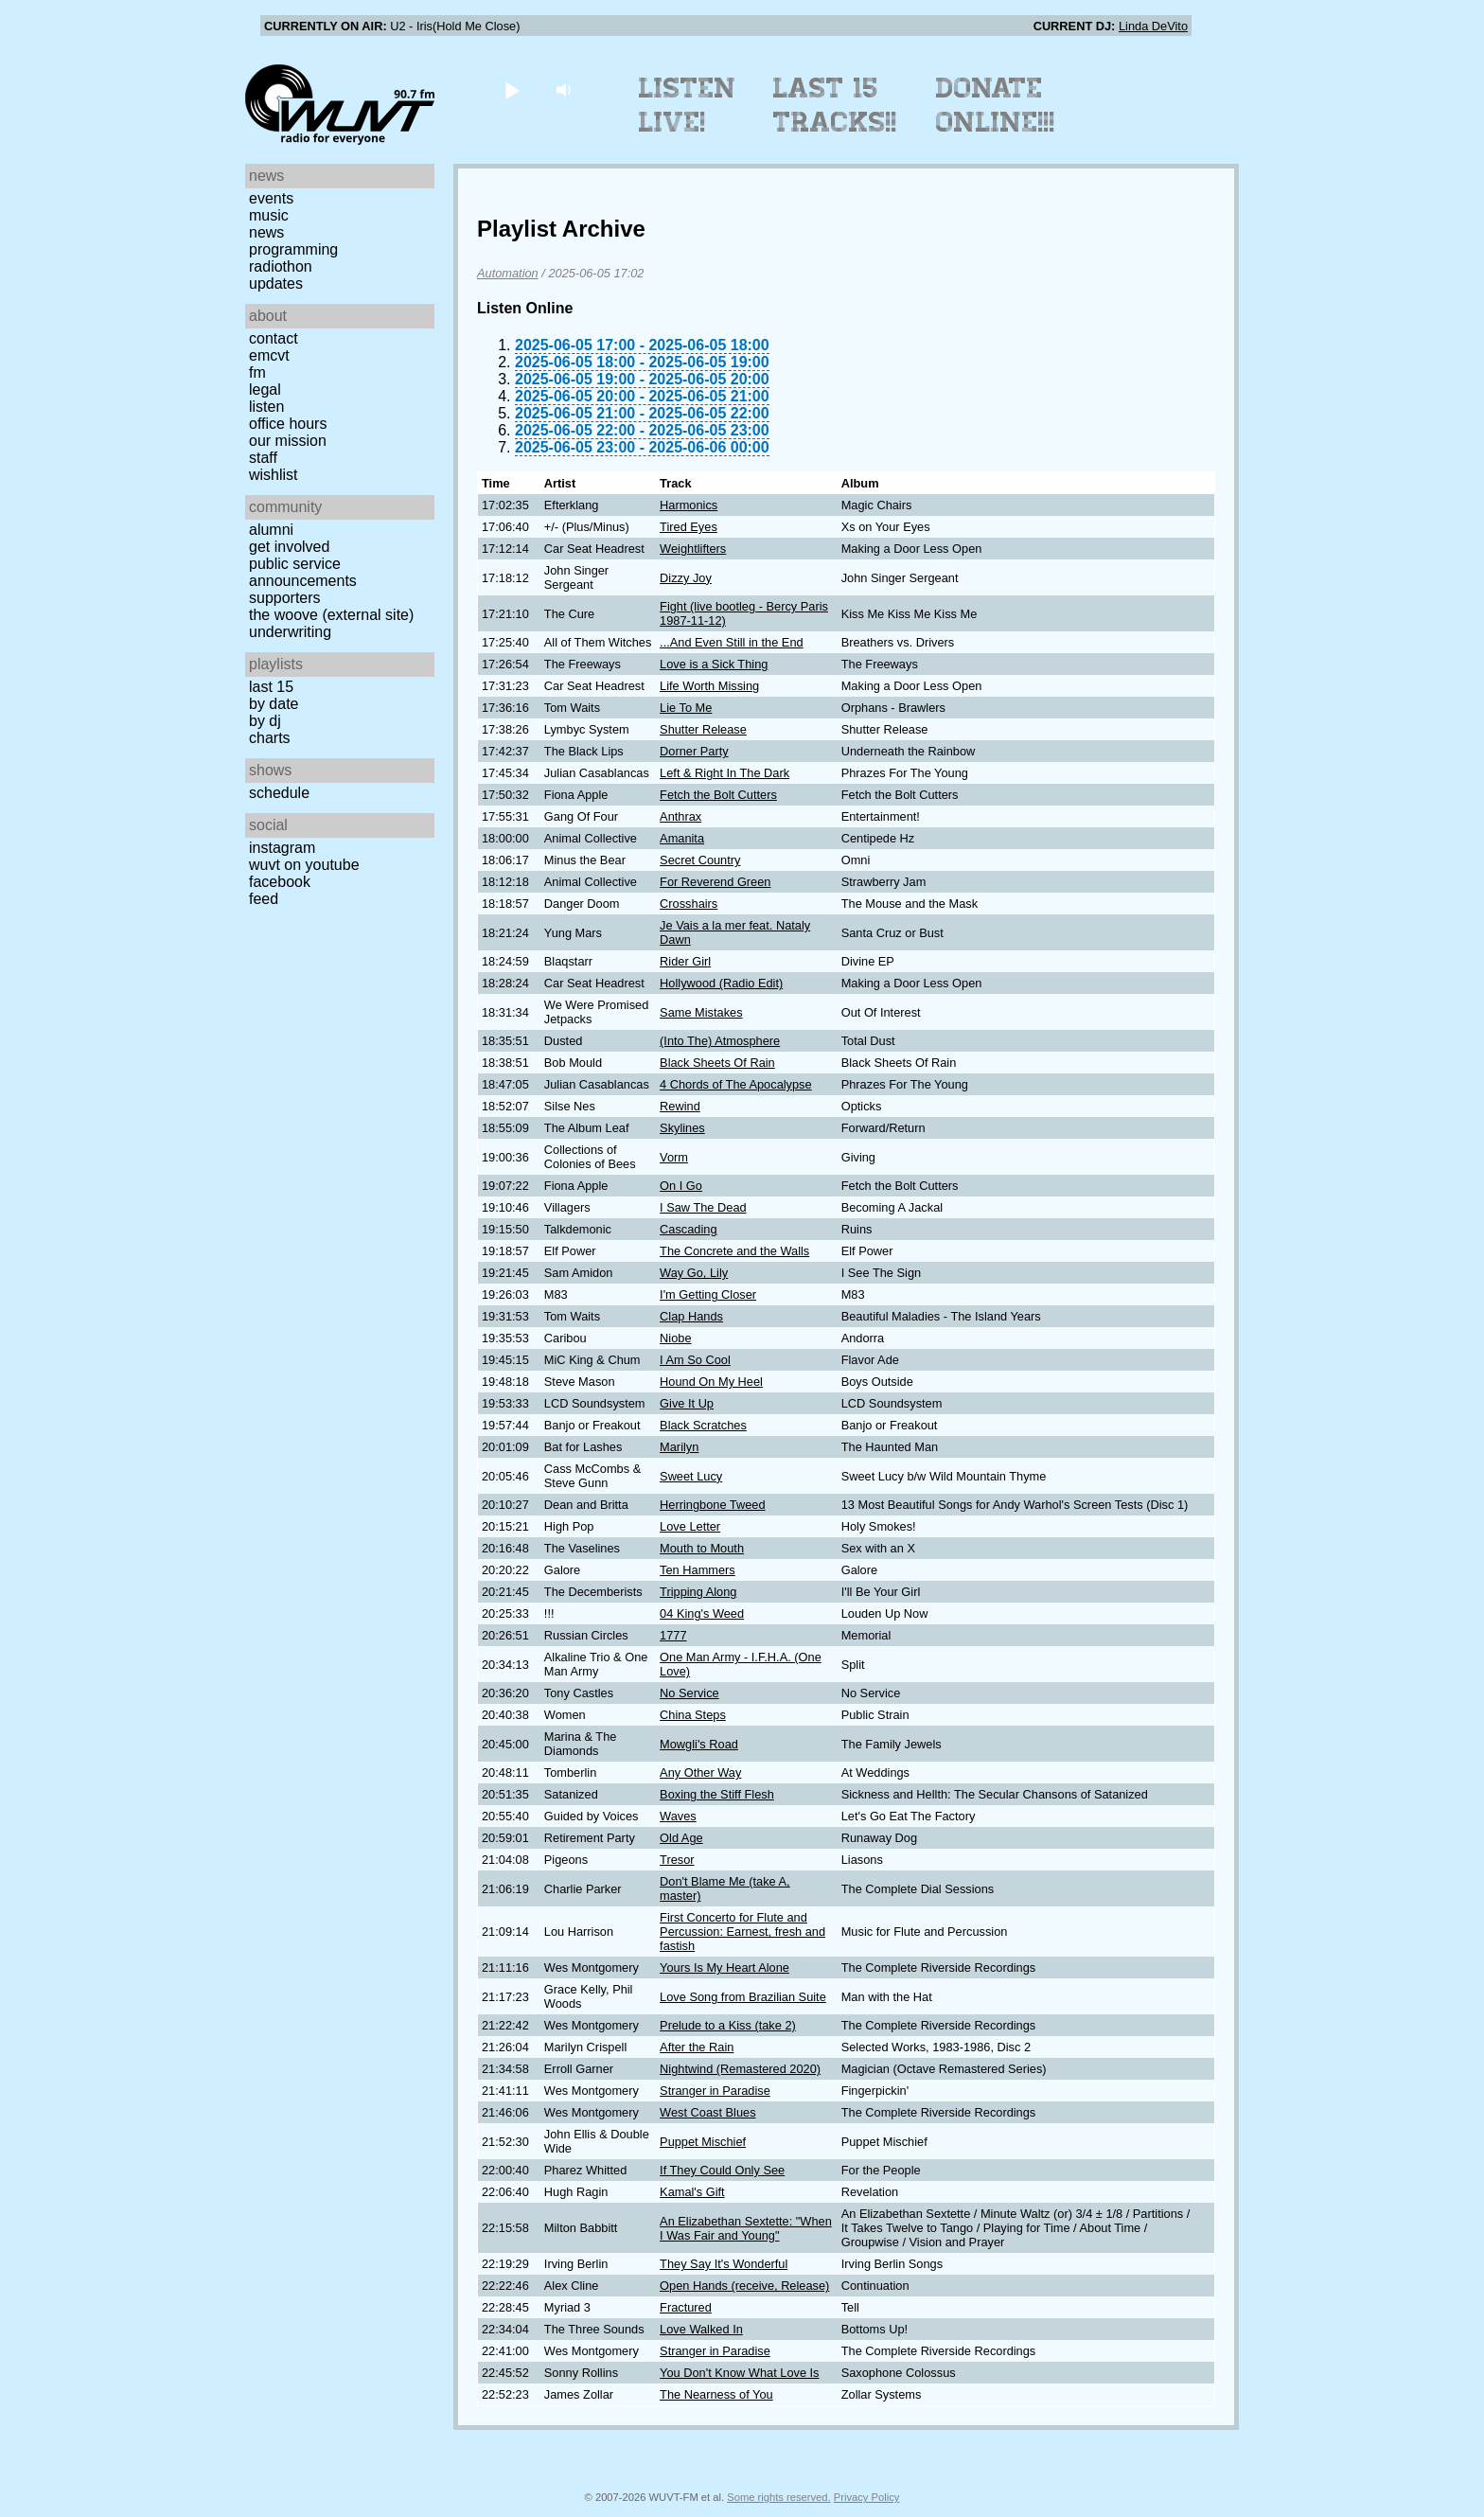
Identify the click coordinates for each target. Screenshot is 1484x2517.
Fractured (686, 2307)
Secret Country (700, 860)
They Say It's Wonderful (723, 2264)
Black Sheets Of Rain (717, 1062)
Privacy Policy (867, 2497)
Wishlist (273, 475)
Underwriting (290, 632)
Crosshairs (688, 903)
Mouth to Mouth (702, 1548)
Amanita (682, 838)
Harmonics (688, 505)
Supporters (285, 598)
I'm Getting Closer (708, 1294)
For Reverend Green (715, 882)
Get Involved (289, 547)
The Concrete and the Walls (734, 1251)
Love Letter (690, 1526)
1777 (673, 1635)
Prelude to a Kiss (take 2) (728, 2025)
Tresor (677, 1859)
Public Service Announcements (303, 572)
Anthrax (680, 816)
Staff (263, 458)
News (266, 232)
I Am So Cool (695, 1360)
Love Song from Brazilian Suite (743, 1997)
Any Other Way (700, 1772)
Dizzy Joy (686, 578)
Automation (508, 273)
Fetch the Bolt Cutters (718, 795)
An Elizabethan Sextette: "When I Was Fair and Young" (746, 2228)
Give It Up (687, 1403)
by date (273, 704)
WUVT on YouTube (304, 865)
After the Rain (696, 2047)
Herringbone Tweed (712, 1505)
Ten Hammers (697, 1570)
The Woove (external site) (331, 615)
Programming (293, 249)
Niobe (675, 1338)
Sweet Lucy (691, 1476)
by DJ (265, 721)
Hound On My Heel (711, 1381)
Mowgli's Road (699, 1744)
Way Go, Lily (694, 1273)
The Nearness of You (716, 2394)
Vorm (674, 1157)
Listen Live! (687, 105)
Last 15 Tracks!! (835, 105)
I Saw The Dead (703, 1207)
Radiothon (280, 266)
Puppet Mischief (703, 2142)
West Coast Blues (707, 2112)
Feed (263, 899)
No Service (689, 1693)
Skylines (682, 1128)
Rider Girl (685, 961)
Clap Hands (691, 1316)
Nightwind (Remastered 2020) (740, 2069)
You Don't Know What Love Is (739, 2373)
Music (269, 215)
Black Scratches (703, 1425)
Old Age (681, 1838)
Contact (273, 338)
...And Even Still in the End (732, 642)
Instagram (282, 848)
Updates (276, 283)
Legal (265, 389)
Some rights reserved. (778, 2497)
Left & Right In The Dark (724, 773)
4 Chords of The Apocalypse (736, 1084)
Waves (678, 1816)
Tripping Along (698, 1592)
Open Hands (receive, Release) (744, 2285)
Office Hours (288, 424)
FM (257, 372)
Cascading (688, 1229)
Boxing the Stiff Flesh (717, 1794)
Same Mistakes (701, 1012)
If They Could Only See (722, 2170)
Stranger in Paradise (715, 2090)
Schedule (279, 793)
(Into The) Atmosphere (720, 1041)
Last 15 (271, 687)
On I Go (681, 1186)
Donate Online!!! (995, 105)
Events (271, 198)
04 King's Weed (702, 1613)
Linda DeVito (1153, 26)
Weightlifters (693, 548)
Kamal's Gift (692, 2192)
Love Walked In (701, 2329)
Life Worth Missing (709, 686)
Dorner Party (694, 751)
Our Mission (288, 441)
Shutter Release (703, 729)
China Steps (693, 1715)
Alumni (271, 530)
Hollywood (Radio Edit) (721, 983)
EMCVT (269, 355)
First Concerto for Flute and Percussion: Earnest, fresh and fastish (742, 1931)
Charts (270, 738)
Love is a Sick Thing (714, 664)
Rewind (680, 1106)
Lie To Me (686, 707)
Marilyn (679, 1447)
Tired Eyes (688, 527)
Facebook (279, 882)
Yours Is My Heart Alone (724, 1967)
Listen (266, 407)
